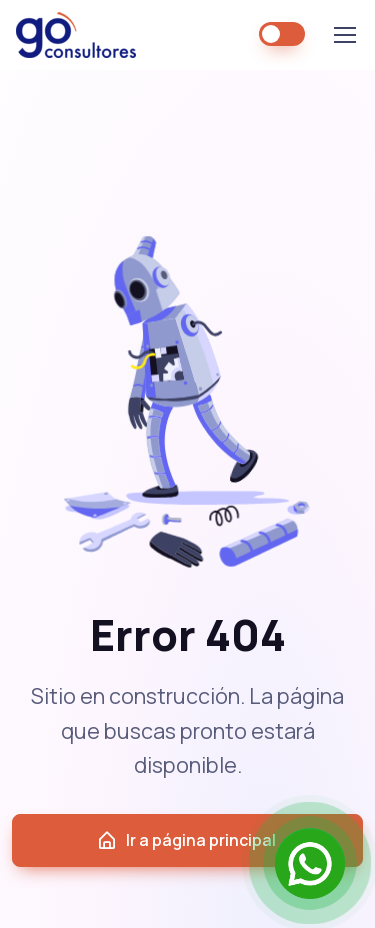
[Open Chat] (310, 863)
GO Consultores (76, 35)
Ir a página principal (186, 840)
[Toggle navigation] (344, 35)
